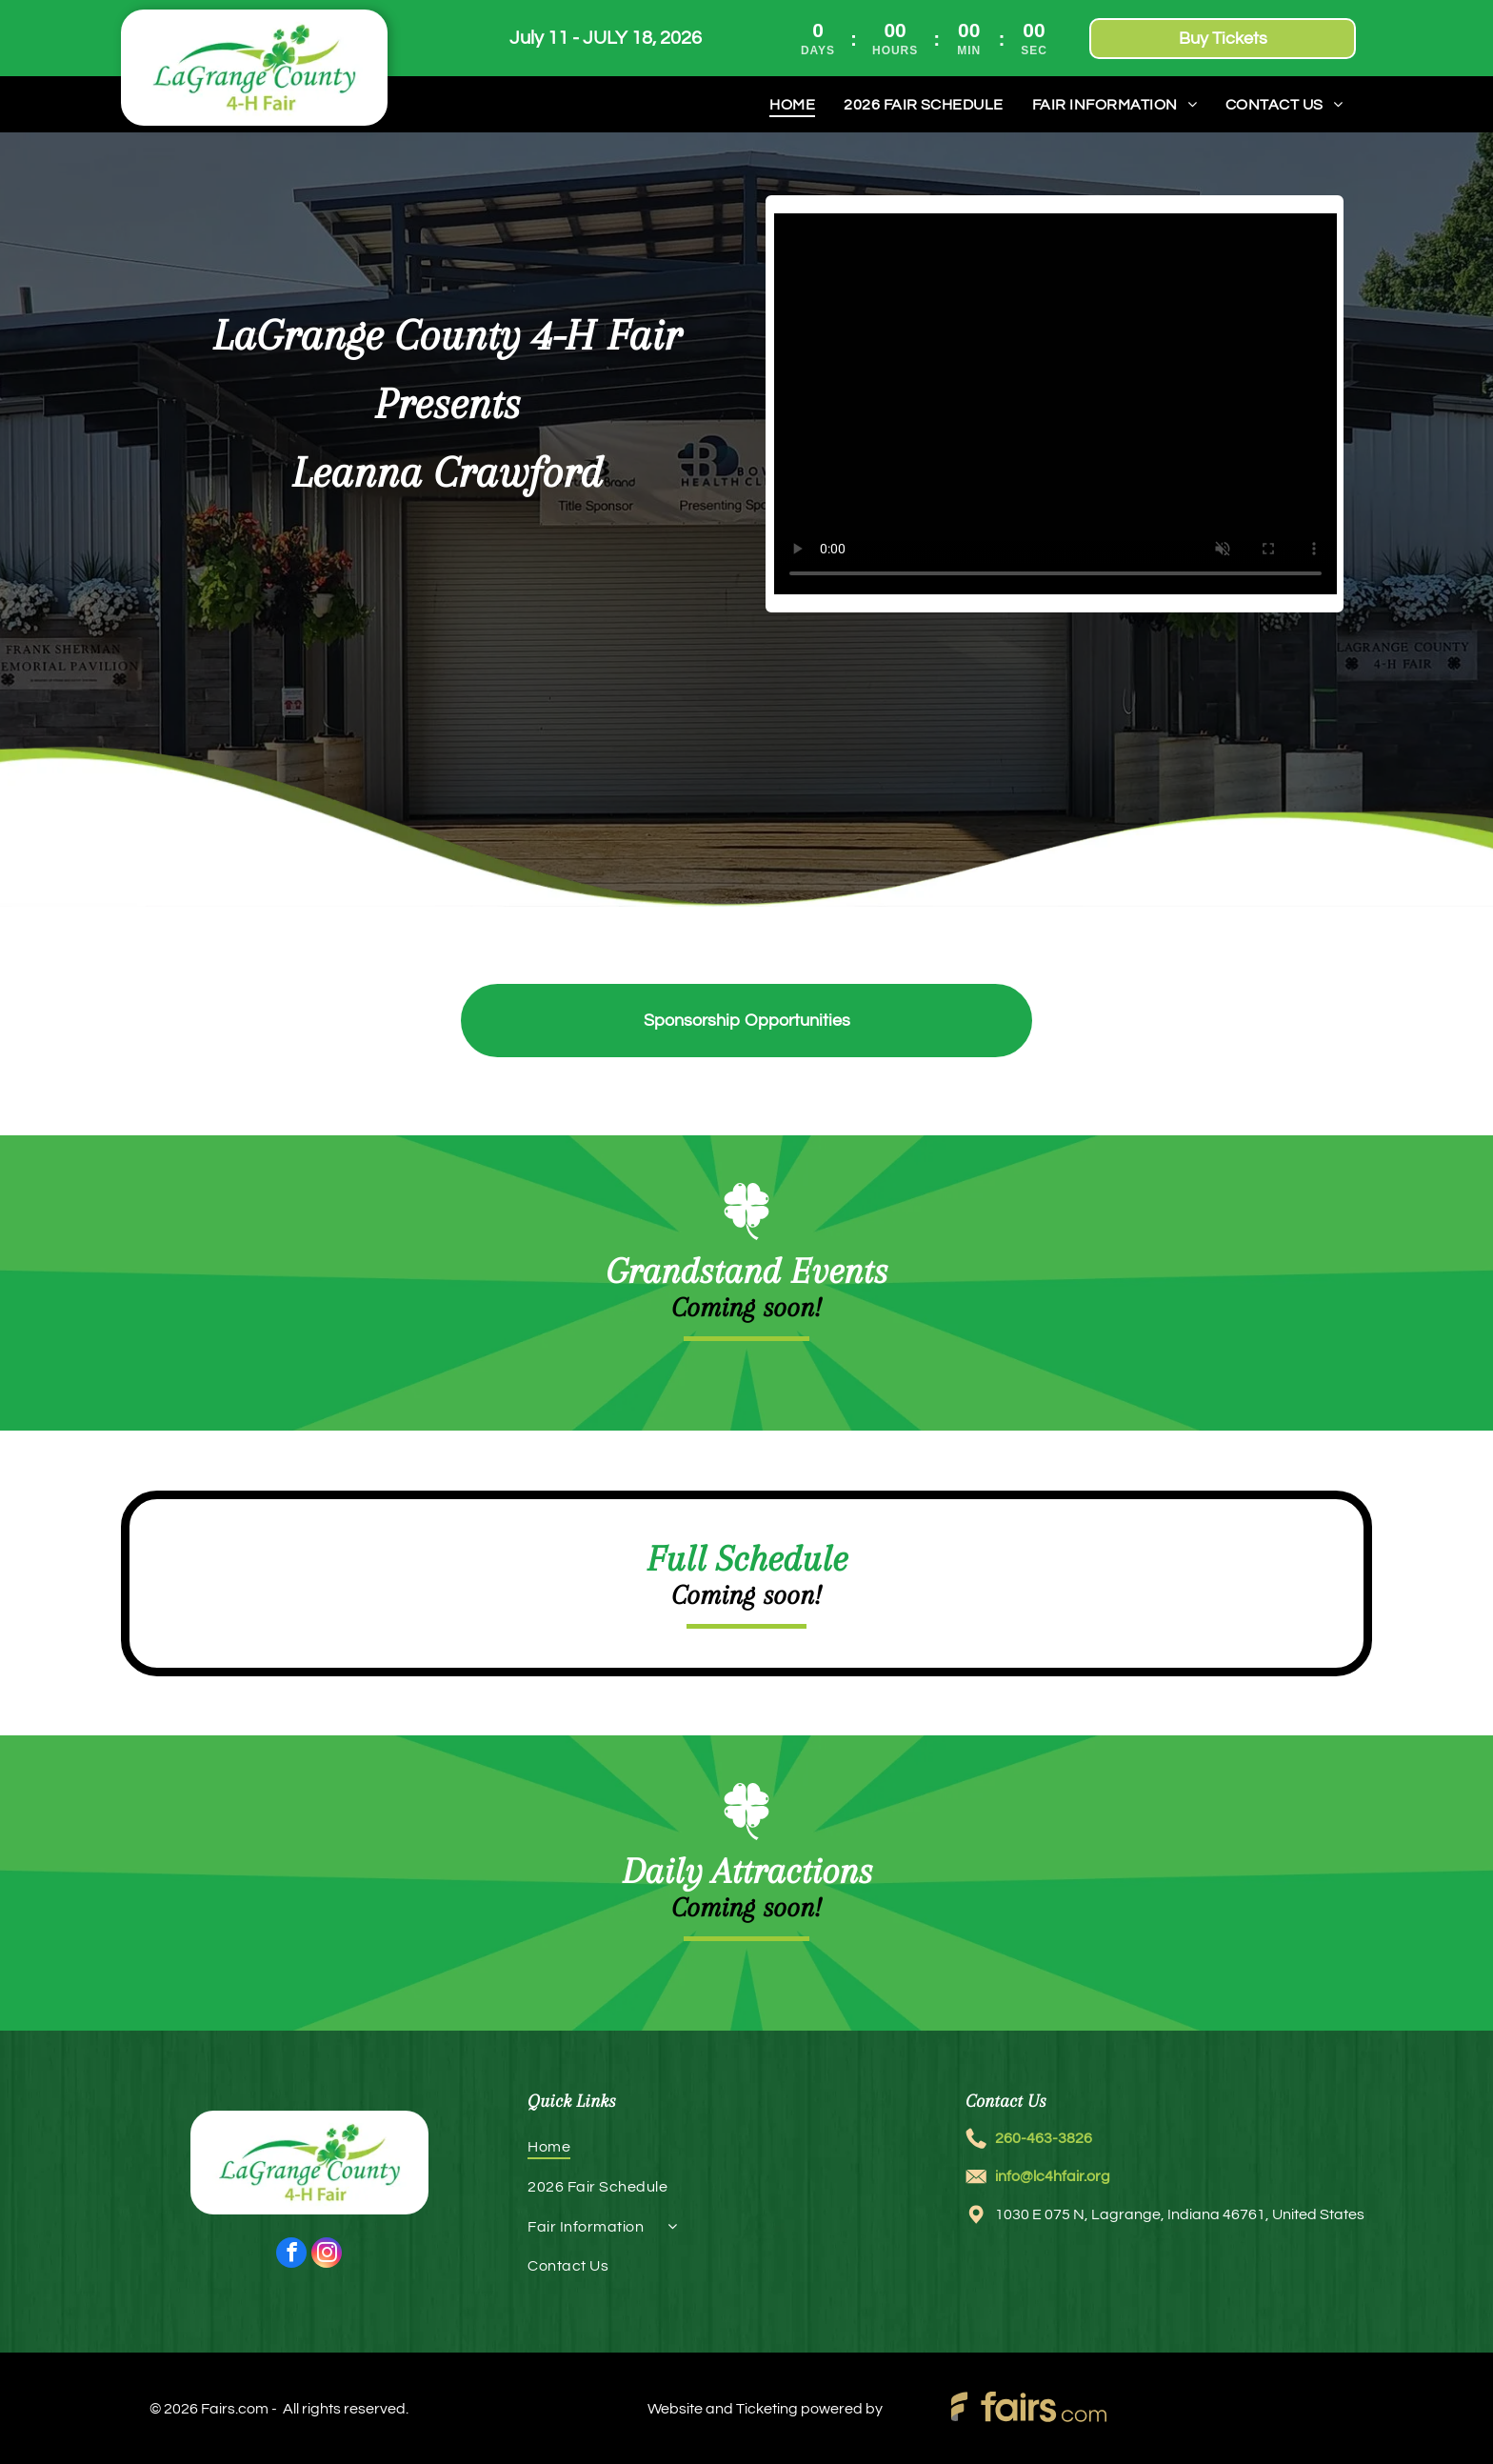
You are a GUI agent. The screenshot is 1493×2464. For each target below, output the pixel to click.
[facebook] (291, 2255)
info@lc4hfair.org (1052, 2176)
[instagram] (326, 2255)
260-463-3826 (1043, 2138)
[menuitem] (792, 104)
